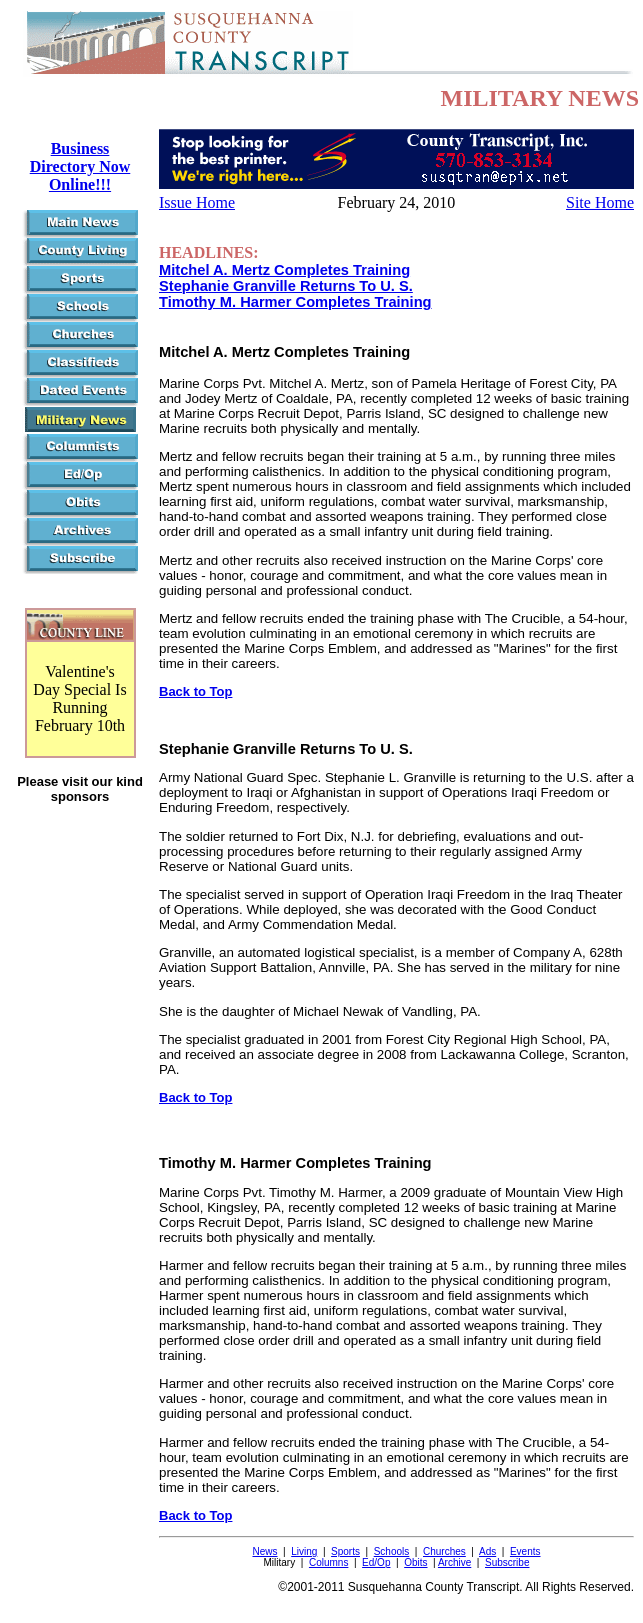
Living (304, 1551)
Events (525, 1551)
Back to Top (195, 691)
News (264, 1551)
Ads (487, 1551)
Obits (415, 1562)
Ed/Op (376, 1562)
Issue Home (197, 202)
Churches (444, 1551)
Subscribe (507, 1562)
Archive (454, 1562)
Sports (345, 1551)
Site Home (600, 202)
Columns (328, 1562)
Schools (392, 1551)
